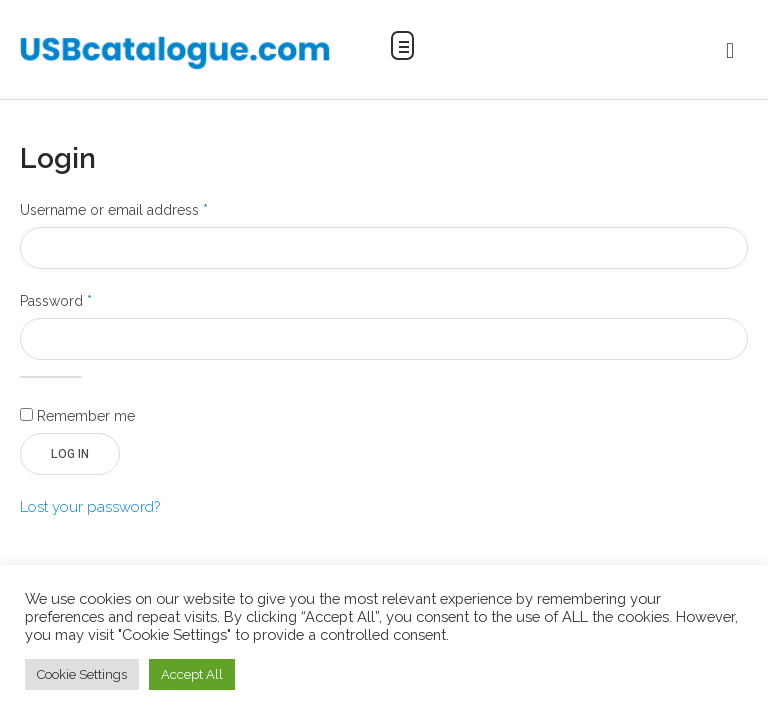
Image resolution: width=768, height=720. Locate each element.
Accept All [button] (192, 674)
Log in (70, 454)
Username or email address (143, 208)
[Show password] (51, 377)
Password (85, 299)
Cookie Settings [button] (82, 674)
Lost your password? (90, 507)
